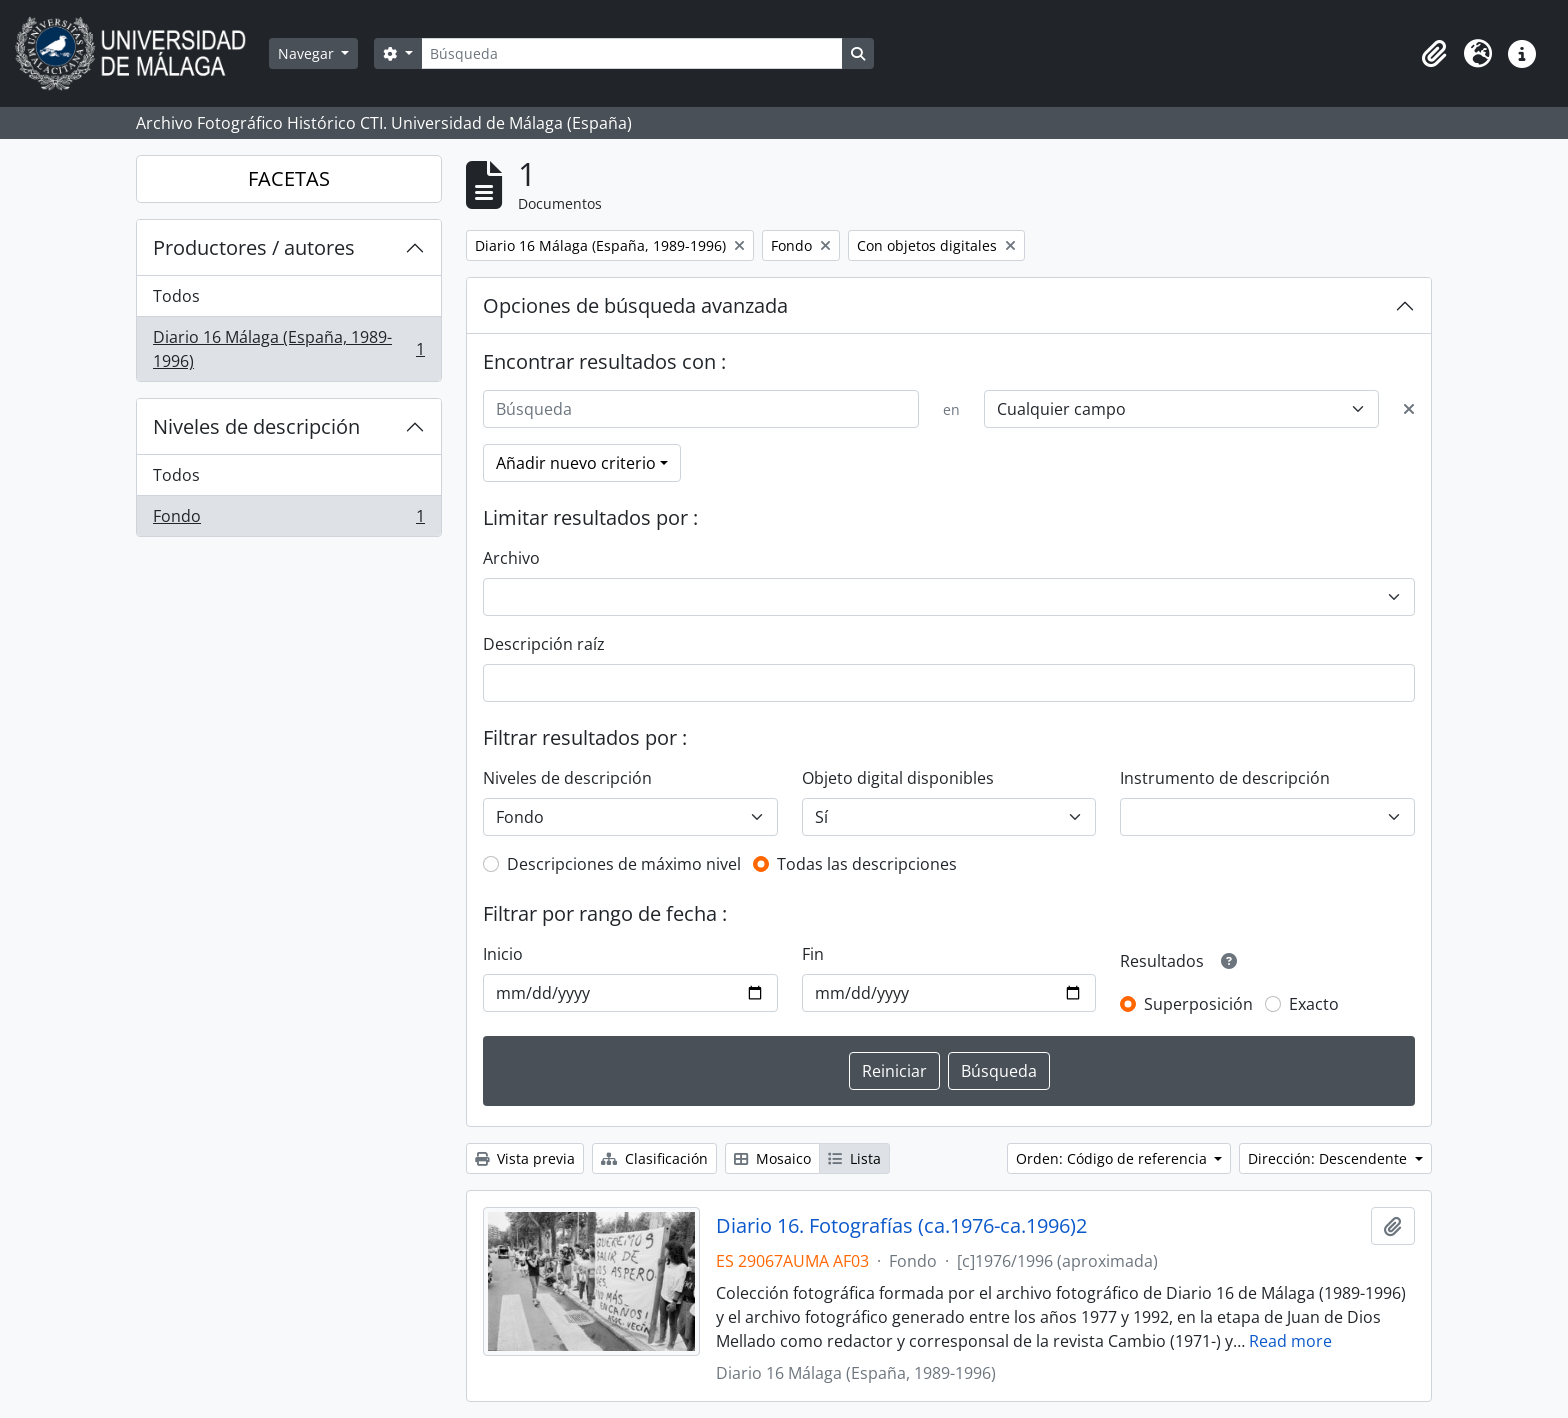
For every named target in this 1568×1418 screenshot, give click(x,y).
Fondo (288, 520)
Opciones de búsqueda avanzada (635, 305)
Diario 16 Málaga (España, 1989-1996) (288, 349)
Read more (1290, 1341)
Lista (854, 1158)
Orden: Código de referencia (1113, 1158)
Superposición (1198, 1004)
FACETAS (289, 178)
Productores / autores (254, 247)
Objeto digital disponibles (898, 778)
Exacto (1314, 1004)
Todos (176, 296)
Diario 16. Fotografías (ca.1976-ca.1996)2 (901, 1226)
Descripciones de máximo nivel (624, 864)
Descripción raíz (544, 644)
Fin (813, 954)
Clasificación (654, 1158)
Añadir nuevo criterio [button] (576, 463)
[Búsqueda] (632, 53)
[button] (1434, 54)
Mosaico (772, 1158)
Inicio (503, 954)
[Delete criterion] (1409, 409)
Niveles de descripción (256, 426)
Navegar (308, 53)
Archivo (511, 558)
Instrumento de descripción (1225, 778)
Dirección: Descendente (1329, 1158)
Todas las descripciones (867, 864)
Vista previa (525, 1158)
